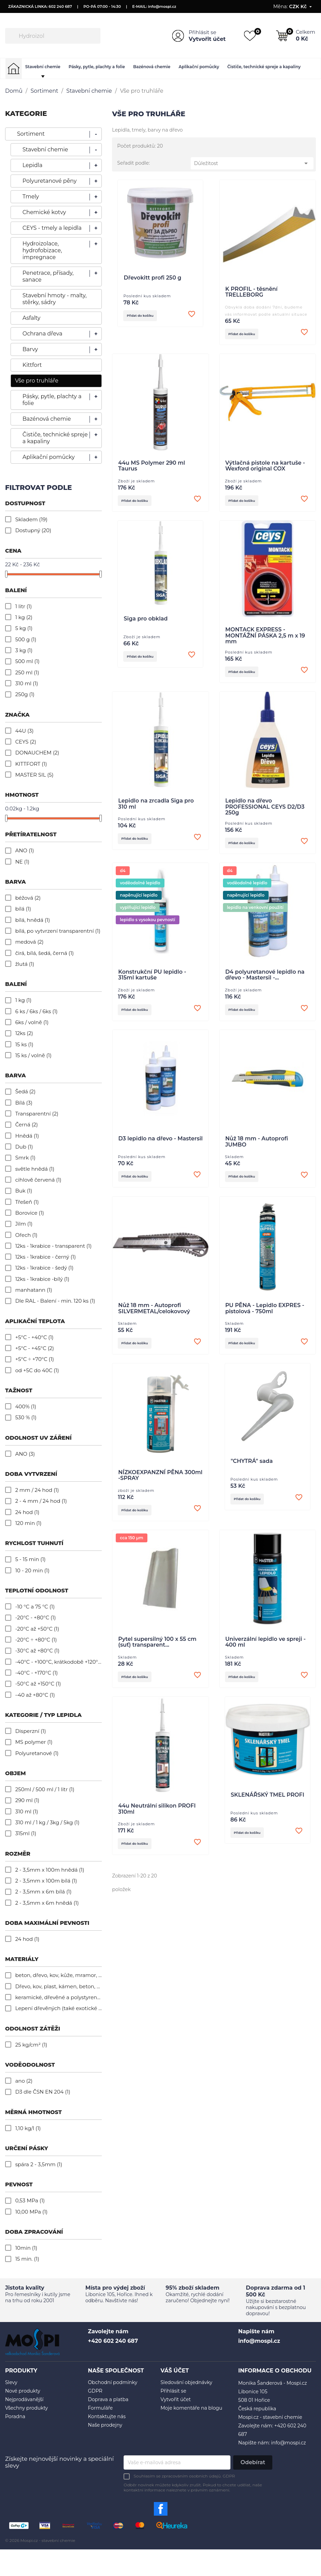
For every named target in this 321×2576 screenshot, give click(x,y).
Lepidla (32, 165)
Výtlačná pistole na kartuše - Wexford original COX (265, 467)
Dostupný (33, 530)
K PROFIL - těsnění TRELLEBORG (251, 292)
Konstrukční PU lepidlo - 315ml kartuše (152, 979)
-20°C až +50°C (37, 1629)
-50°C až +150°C (38, 1683)
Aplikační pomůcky (199, 66)
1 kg (24, 617)
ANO (24, 850)
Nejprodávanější (24, 2399)
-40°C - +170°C (36, 1672)
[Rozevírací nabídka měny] (301, 6)
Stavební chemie (42, 66)
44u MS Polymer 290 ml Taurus (151, 467)
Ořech (26, 1235)
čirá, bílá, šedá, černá (44, 953)
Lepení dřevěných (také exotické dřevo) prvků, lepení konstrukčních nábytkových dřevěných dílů (58, 2008)
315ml (25, 1833)
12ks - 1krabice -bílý (42, 1279)
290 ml (27, 1800)
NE (22, 861)
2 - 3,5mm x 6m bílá (43, 1891)
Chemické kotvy (44, 212)
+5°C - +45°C (34, 1348)
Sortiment (31, 134)
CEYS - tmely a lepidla (52, 228)
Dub (24, 1146)
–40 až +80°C (35, 1695)
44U (24, 731)
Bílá (24, 1102)
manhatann (33, 1290)
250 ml (27, 672)
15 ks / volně (33, 1055)
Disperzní (30, 1731)
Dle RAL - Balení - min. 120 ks (55, 1301)
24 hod (27, 1512)
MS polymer (34, 1742)
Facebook (160, 2509)
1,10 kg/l (28, 2128)
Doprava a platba (108, 2399)
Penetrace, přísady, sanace (48, 276)
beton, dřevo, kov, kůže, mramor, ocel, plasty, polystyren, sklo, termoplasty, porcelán (58, 1975)
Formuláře (100, 2408)
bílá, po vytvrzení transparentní (57, 931)
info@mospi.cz (162, 6)
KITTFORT (31, 764)
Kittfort (32, 365)
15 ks (24, 1044)
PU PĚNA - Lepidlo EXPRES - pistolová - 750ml (264, 1315)
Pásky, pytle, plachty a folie (96, 66)
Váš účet (175, 2370)
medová (29, 942)
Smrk (25, 1157)
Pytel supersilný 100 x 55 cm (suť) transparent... (157, 1651)
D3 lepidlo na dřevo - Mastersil (160, 1144)
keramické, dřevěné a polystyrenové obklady (58, 1997)
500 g (25, 639)
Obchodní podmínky (112, 2382)
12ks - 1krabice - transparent (53, 1246)
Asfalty (31, 318)
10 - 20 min (32, 1570)
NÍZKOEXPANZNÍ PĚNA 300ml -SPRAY (160, 1483)
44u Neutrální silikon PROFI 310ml (157, 1819)
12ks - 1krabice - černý (45, 1257)
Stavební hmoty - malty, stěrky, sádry (54, 298)
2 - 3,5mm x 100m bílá (46, 1880)
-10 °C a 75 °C (35, 1606)
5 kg (24, 628)
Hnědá (27, 1136)
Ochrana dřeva (42, 333)
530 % (26, 1417)
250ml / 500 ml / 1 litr (45, 1789)
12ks (24, 1033)
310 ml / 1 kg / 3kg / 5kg (47, 1822)
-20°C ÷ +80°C (36, 1639)
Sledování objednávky (186, 2382)
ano (24, 2081)
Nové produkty (22, 2391)
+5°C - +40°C (34, 1337)
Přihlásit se (202, 32)
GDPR (95, 2391)
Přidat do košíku (144, 316)
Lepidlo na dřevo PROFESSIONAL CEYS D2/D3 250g (265, 810)
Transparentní (37, 1113)
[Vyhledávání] (52, 36)
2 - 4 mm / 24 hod (41, 1501)
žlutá (24, 964)
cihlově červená (38, 1180)
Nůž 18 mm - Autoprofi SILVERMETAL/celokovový (154, 1315)
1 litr (23, 606)
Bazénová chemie (151, 66)
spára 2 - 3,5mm (38, 2164)
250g (25, 694)
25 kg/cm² (31, 2044)
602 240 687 (60, 6)
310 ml (26, 683)
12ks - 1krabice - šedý (44, 1267)
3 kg (24, 650)
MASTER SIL (34, 775)
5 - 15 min (30, 1559)
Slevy (11, 2382)
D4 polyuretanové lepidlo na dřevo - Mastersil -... (265, 979)
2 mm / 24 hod (37, 1490)
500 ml (27, 661)
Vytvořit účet (207, 39)
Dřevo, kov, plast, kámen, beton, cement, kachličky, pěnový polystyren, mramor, (58, 1986)
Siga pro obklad (145, 621)
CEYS (25, 741)
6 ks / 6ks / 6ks (36, 1011)
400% (25, 1406)
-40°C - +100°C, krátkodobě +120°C (58, 1662)
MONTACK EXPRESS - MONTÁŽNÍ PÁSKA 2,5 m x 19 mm (265, 638)
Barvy (30, 349)
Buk (23, 1190)
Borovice (29, 1213)
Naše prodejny (105, 2425)
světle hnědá (34, 1169)
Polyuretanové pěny (49, 181)
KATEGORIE (26, 113)
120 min (28, 1523)
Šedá (25, 1091)
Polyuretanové (37, 1753)
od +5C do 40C (37, 1370)
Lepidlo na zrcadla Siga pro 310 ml (156, 807)
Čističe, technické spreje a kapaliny (264, 66)
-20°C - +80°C (35, 1617)
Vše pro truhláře (36, 380)
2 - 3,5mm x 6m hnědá (47, 1903)
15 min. (27, 2259)
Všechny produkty (26, 2408)
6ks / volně (32, 1022)
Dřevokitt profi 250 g (152, 278)
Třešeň (27, 1202)
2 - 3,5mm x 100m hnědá (49, 1870)
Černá (26, 1124)
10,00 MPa (31, 2211)
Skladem (31, 519)
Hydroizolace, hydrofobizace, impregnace (42, 250)
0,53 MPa (30, 2200)
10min (26, 2248)
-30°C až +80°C (37, 1650)
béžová (28, 898)
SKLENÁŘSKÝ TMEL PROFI (267, 1805)
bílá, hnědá (32, 920)
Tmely (30, 196)
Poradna (15, 2416)
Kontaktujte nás (107, 2416)
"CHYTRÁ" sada (252, 1469)
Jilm (24, 1223)
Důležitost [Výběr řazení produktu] (252, 163)
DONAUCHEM (37, 752)
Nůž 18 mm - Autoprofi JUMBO (256, 1147)
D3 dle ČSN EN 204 (42, 2091)
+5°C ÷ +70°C (34, 1359)
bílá (23, 908)
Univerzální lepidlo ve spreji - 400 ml (265, 1651)
